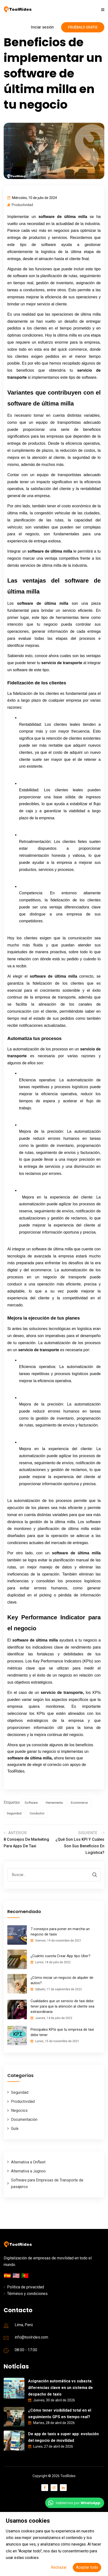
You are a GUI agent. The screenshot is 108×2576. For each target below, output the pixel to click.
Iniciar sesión (42, 27)
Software (31, 1802)
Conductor (37, 1813)
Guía (14, 2128)
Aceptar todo (87, 2567)
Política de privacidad (25, 2287)
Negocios (19, 2110)
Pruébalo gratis (82, 27)
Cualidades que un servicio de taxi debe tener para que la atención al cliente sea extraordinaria (62, 2006)
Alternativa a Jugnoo (28, 2171)
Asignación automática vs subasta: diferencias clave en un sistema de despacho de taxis (60, 2388)
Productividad (22, 205)
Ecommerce (79, 1802)
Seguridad (14, 1813)
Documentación (24, 2119)
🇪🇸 (8, 2275)
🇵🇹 (25, 2275)
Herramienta (54, 1802)
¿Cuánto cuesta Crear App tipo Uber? (60, 1956)
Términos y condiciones (27, 2293)
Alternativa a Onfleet (28, 2162)
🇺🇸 (16, 2275)
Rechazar (59, 2567)
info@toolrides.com (31, 2337)
